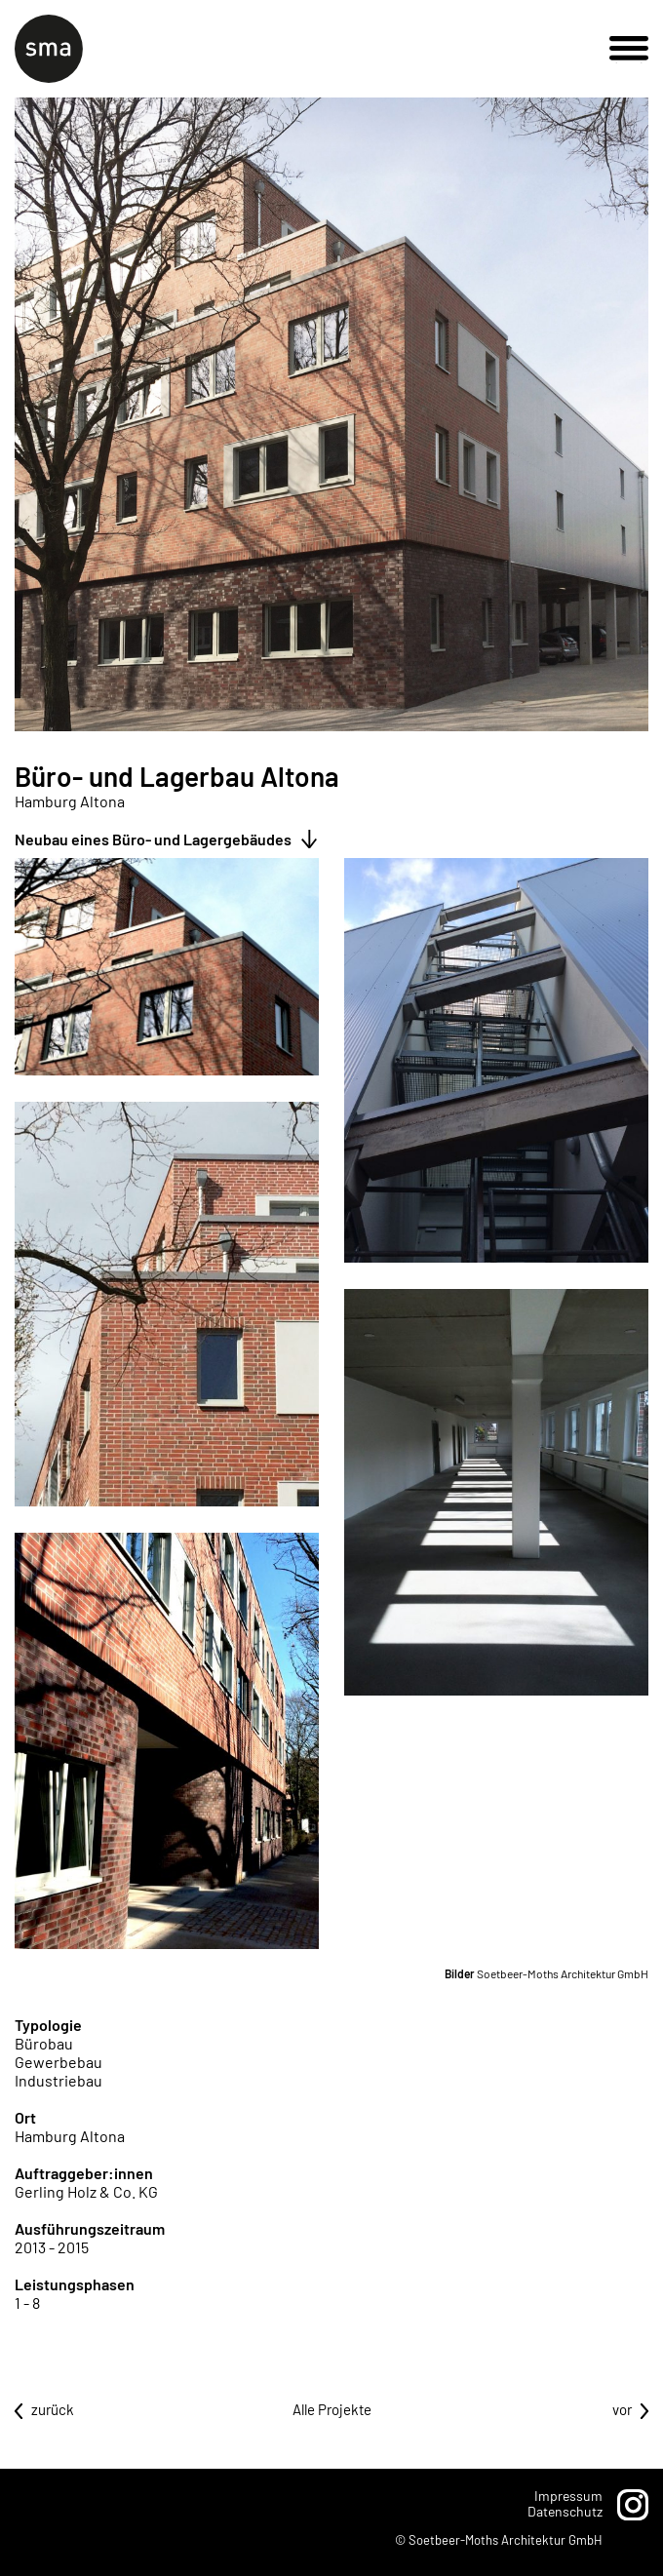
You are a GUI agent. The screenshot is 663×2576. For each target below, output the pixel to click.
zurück (52, 2409)
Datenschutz (565, 2511)
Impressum (568, 2495)
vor (622, 2409)
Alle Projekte (331, 2409)
